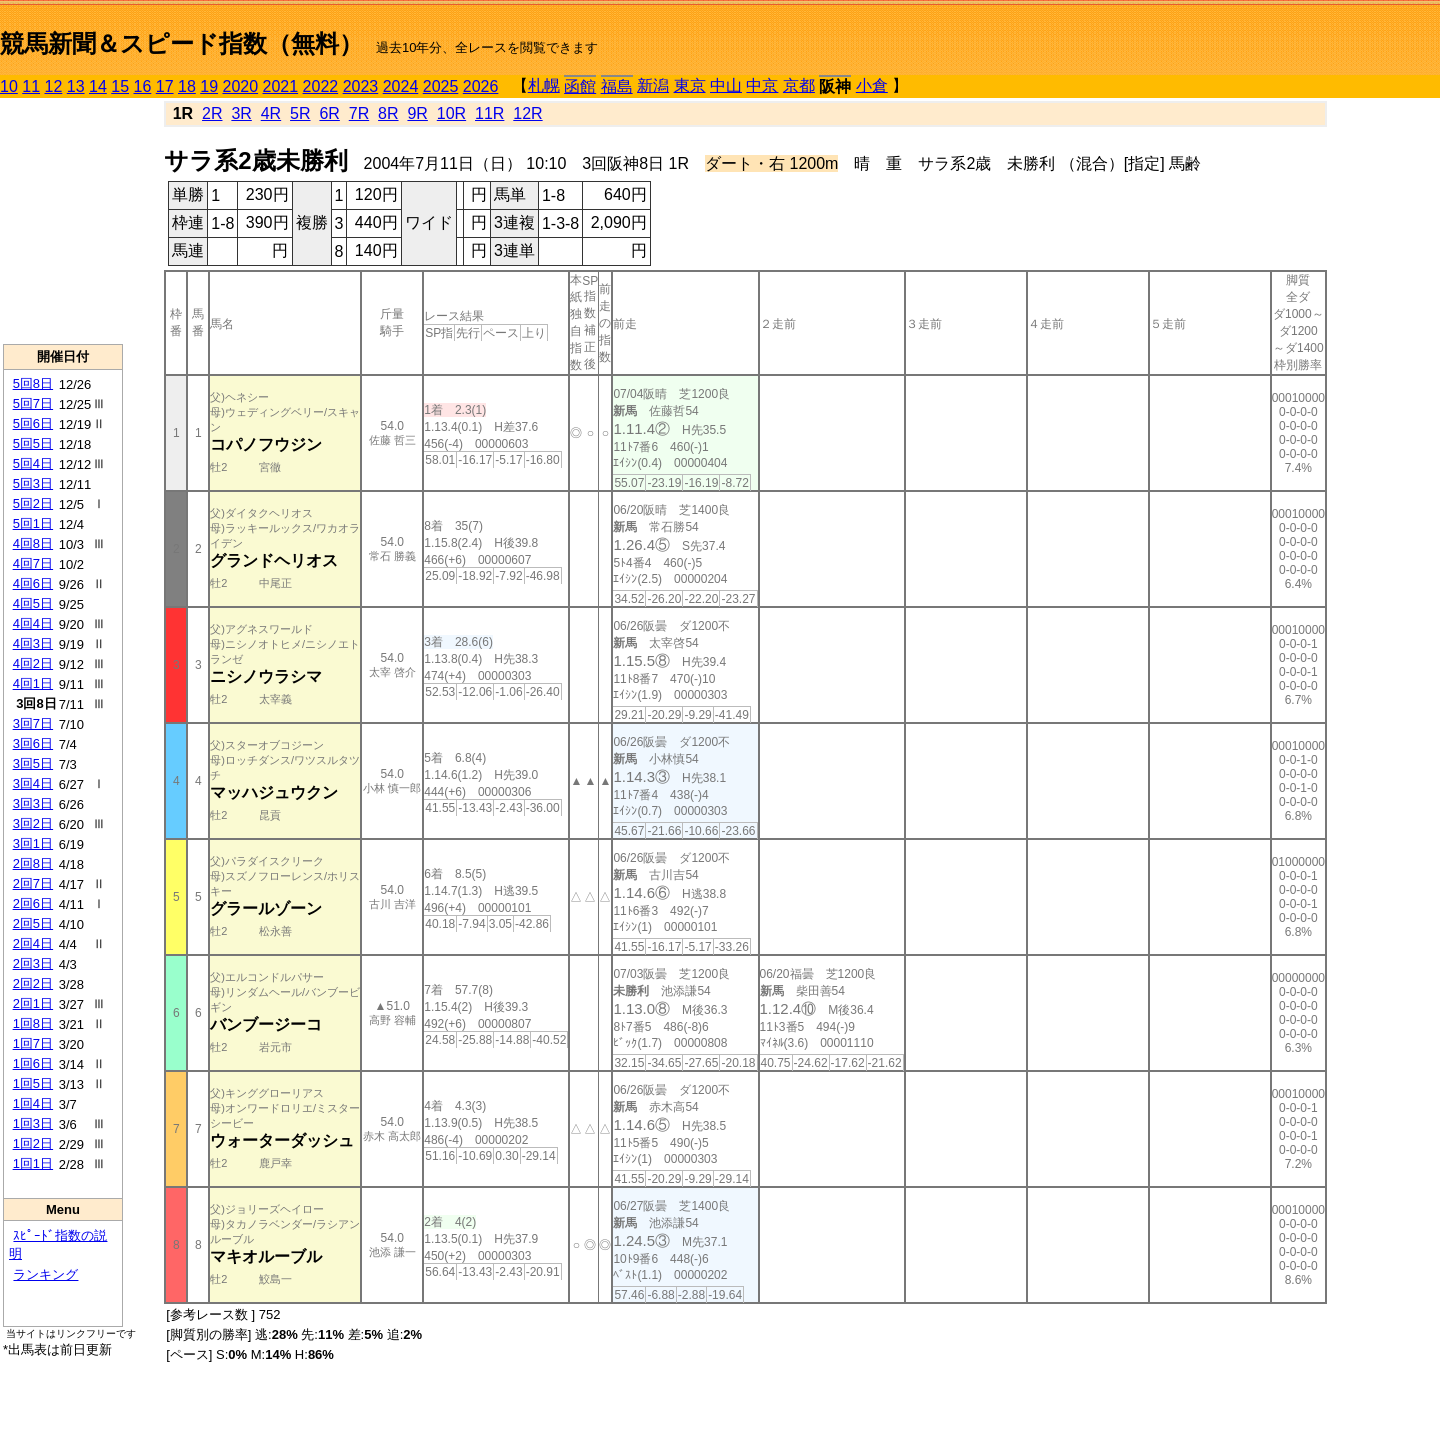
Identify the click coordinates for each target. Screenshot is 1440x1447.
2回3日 (33, 963)
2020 (241, 86)
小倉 (872, 85)
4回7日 (33, 563)
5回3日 (33, 483)
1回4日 (33, 1103)
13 (76, 86)
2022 (321, 86)
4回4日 (33, 623)
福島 (617, 86)
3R (241, 113)
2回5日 (33, 923)
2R (212, 113)
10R (451, 113)
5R (300, 113)
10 (9, 86)
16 (143, 86)
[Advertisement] (63, 221)
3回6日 (33, 743)
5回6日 (33, 423)
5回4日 (33, 463)
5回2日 (33, 503)
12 (54, 86)
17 (165, 86)
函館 (580, 86)
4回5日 (33, 603)
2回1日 (33, 1003)
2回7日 (33, 883)
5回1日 (33, 523)
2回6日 (33, 903)
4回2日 (33, 663)
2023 (361, 86)
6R (329, 113)
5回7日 (33, 403)
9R (417, 113)
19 (209, 86)
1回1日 (33, 1163)
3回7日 (33, 723)
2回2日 (33, 983)
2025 (441, 86)
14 (98, 86)
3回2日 (33, 823)
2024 (401, 86)
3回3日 (33, 803)
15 (120, 86)
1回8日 (33, 1023)
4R (271, 113)
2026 (481, 86)
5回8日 (33, 383)
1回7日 (33, 1043)
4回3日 (33, 643)
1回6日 (33, 1063)
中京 (762, 85)
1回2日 (33, 1143)
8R (388, 113)
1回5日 (33, 1083)
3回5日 (33, 763)
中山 (726, 85)
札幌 (544, 85)
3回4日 (33, 783)
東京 (690, 85)
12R (527, 113)
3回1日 (33, 843)
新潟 (653, 85)
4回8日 (33, 543)
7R (359, 113)
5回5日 (33, 443)
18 (187, 86)
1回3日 (33, 1123)
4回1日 (33, 683)
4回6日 (33, 583)
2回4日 (33, 943)
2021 (281, 86)
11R (489, 113)
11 (31, 86)
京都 (799, 85)
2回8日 (33, 863)
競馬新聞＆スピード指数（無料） (181, 43)
